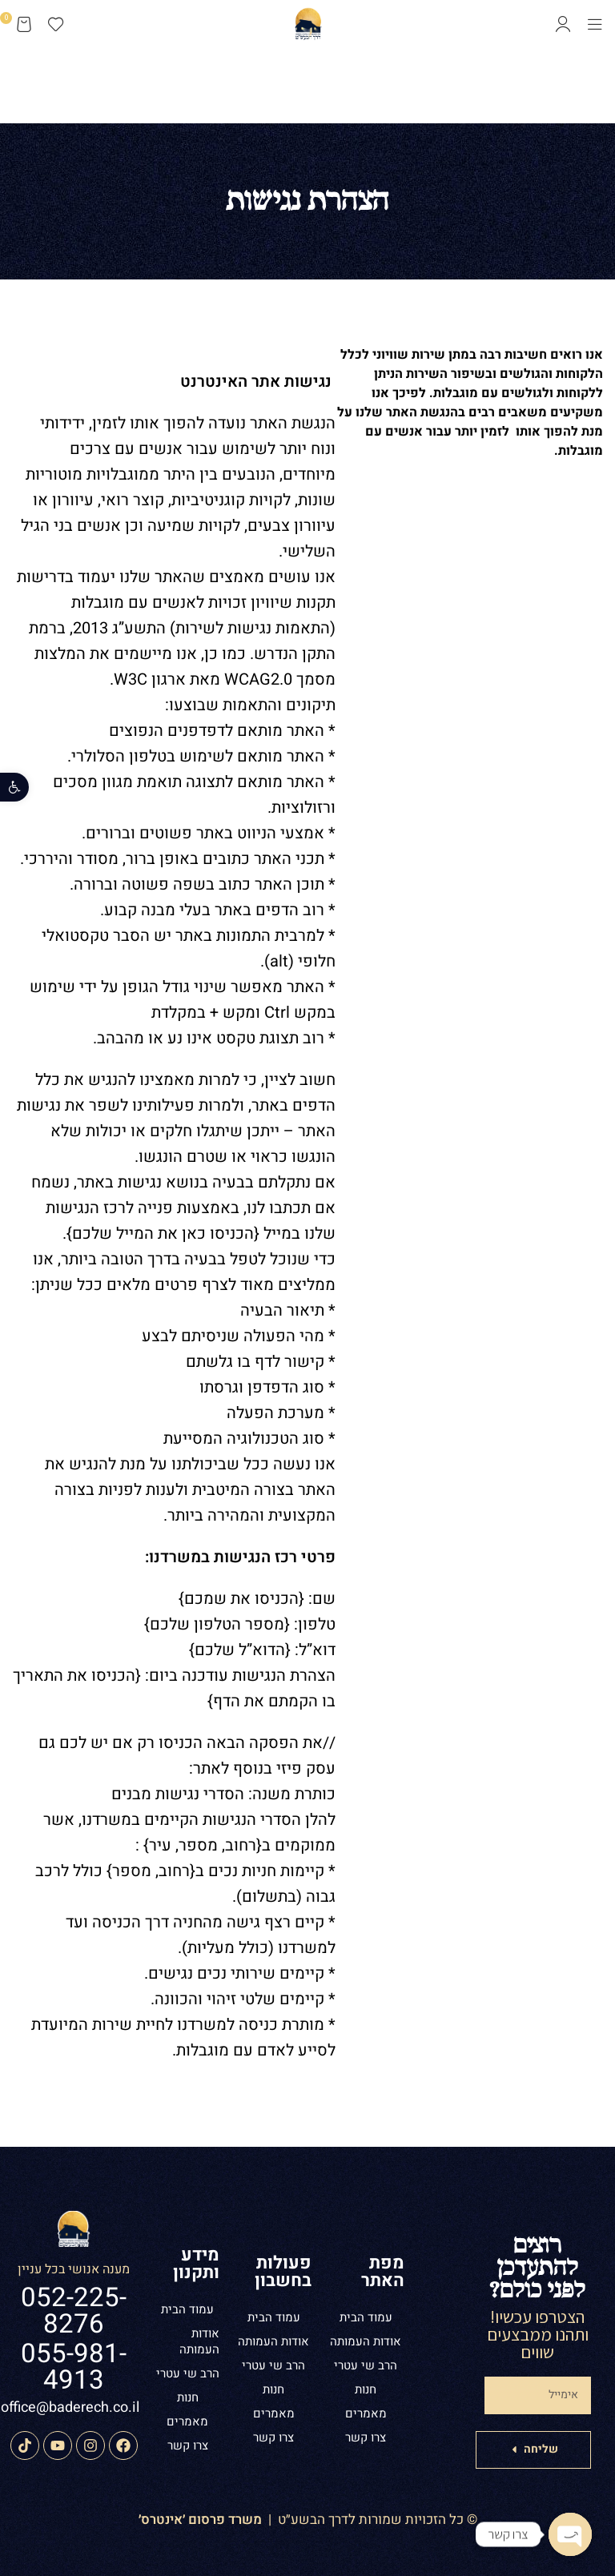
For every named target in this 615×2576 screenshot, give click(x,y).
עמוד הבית (366, 2317)
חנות (365, 2389)
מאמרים (366, 2413)
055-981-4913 (74, 2367)
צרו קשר (365, 2437)
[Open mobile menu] (595, 24)
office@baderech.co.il (70, 2407)
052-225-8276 (74, 2311)
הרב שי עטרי (365, 2365)
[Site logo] (307, 22)
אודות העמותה (365, 2341)
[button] (14, 787)
